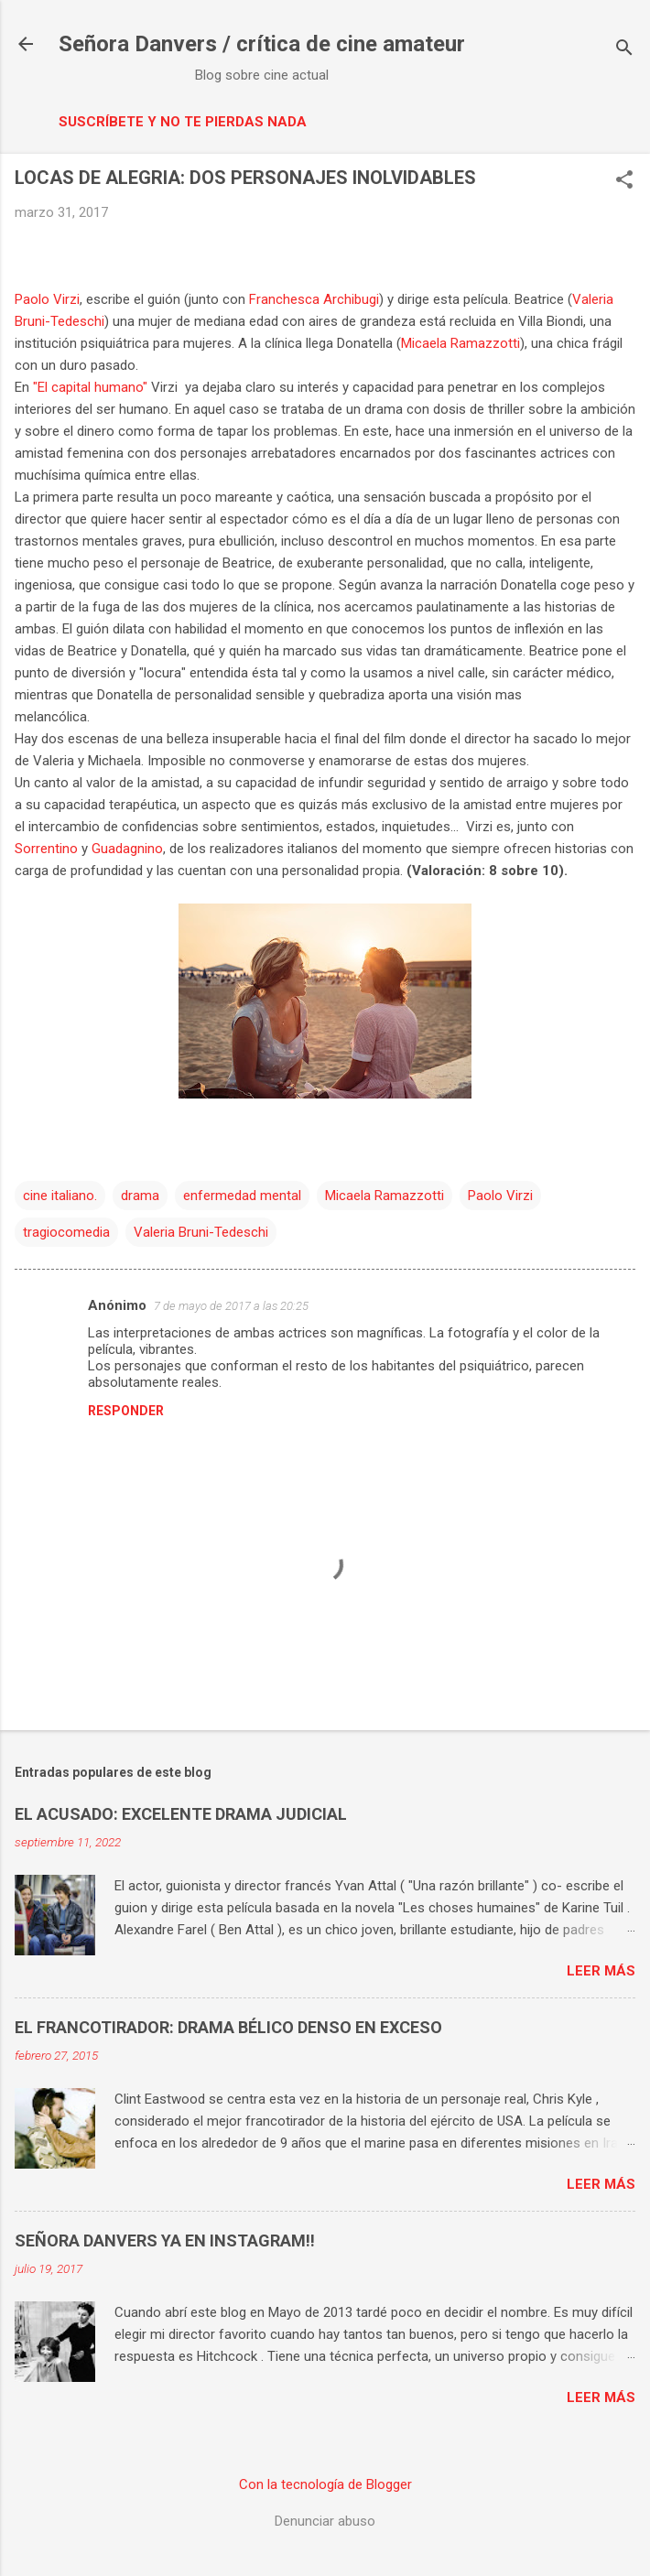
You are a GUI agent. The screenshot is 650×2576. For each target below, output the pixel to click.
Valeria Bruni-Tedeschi (201, 1232)
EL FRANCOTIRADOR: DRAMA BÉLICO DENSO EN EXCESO (228, 2027)
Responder (126, 1410)
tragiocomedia (66, 1232)
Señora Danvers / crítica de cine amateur (262, 44)
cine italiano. (60, 1195)
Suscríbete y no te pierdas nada (183, 122)
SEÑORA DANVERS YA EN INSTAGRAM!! (165, 2240)
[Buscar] (624, 50)
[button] (624, 181)
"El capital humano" (90, 387)
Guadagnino (127, 848)
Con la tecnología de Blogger (325, 2484)
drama (140, 1195)
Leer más (601, 1971)
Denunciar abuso (325, 2521)
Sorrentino (46, 848)
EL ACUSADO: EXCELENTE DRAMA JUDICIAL (181, 1814)
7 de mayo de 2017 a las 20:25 (231, 1306)
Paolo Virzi (47, 299)
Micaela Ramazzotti (460, 343)
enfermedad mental (242, 1195)
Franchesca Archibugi (314, 299)
